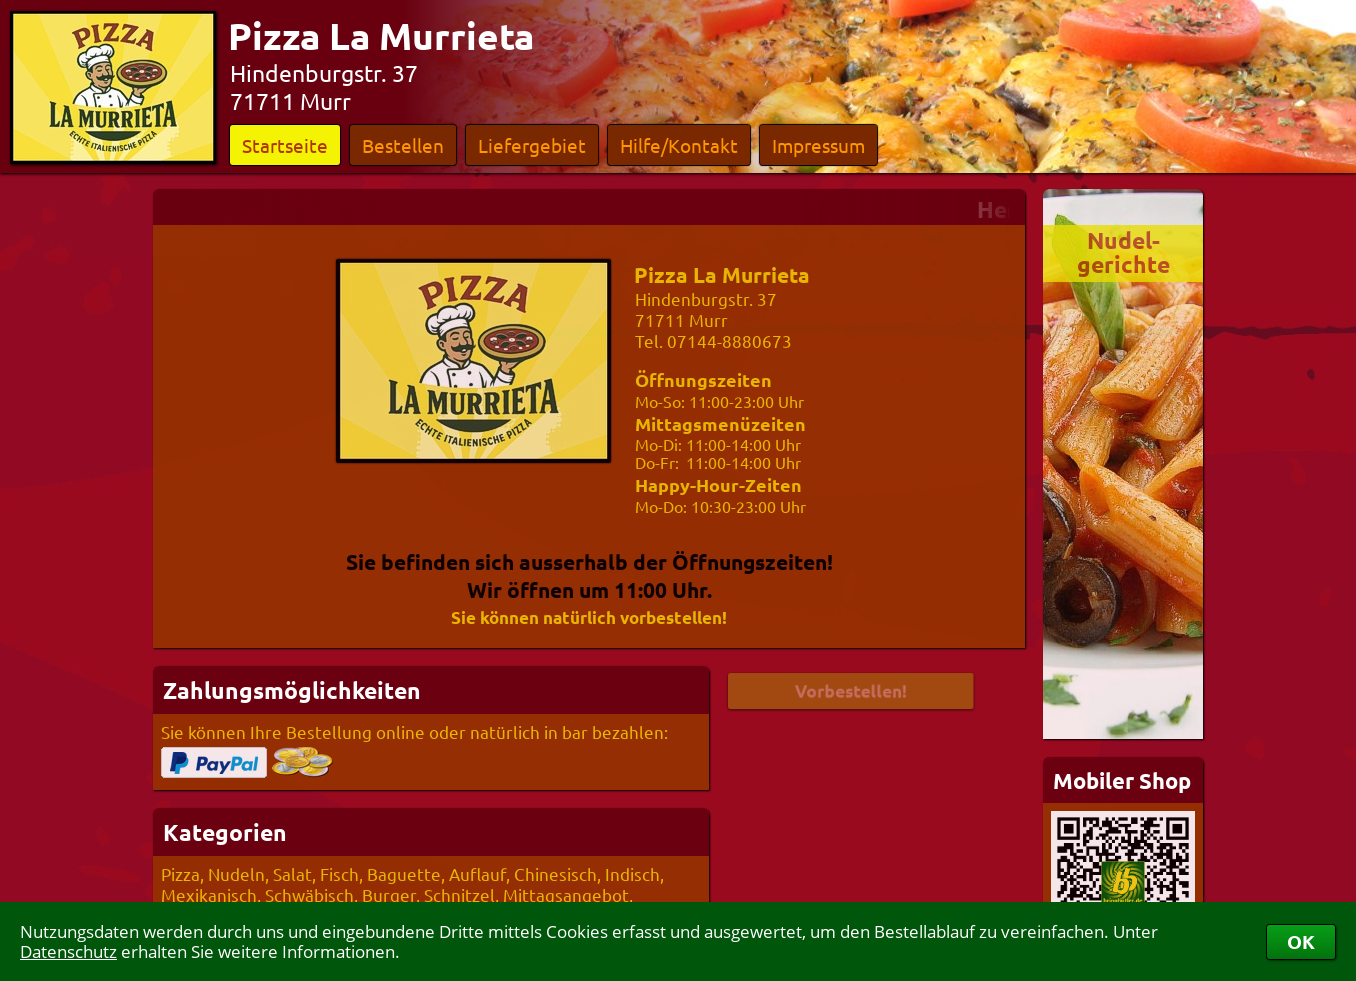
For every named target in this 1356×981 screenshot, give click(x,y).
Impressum (818, 145)
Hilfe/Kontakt (679, 145)
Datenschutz (68, 951)
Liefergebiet (532, 145)
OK (1301, 941)
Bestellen (403, 145)
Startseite (285, 145)
